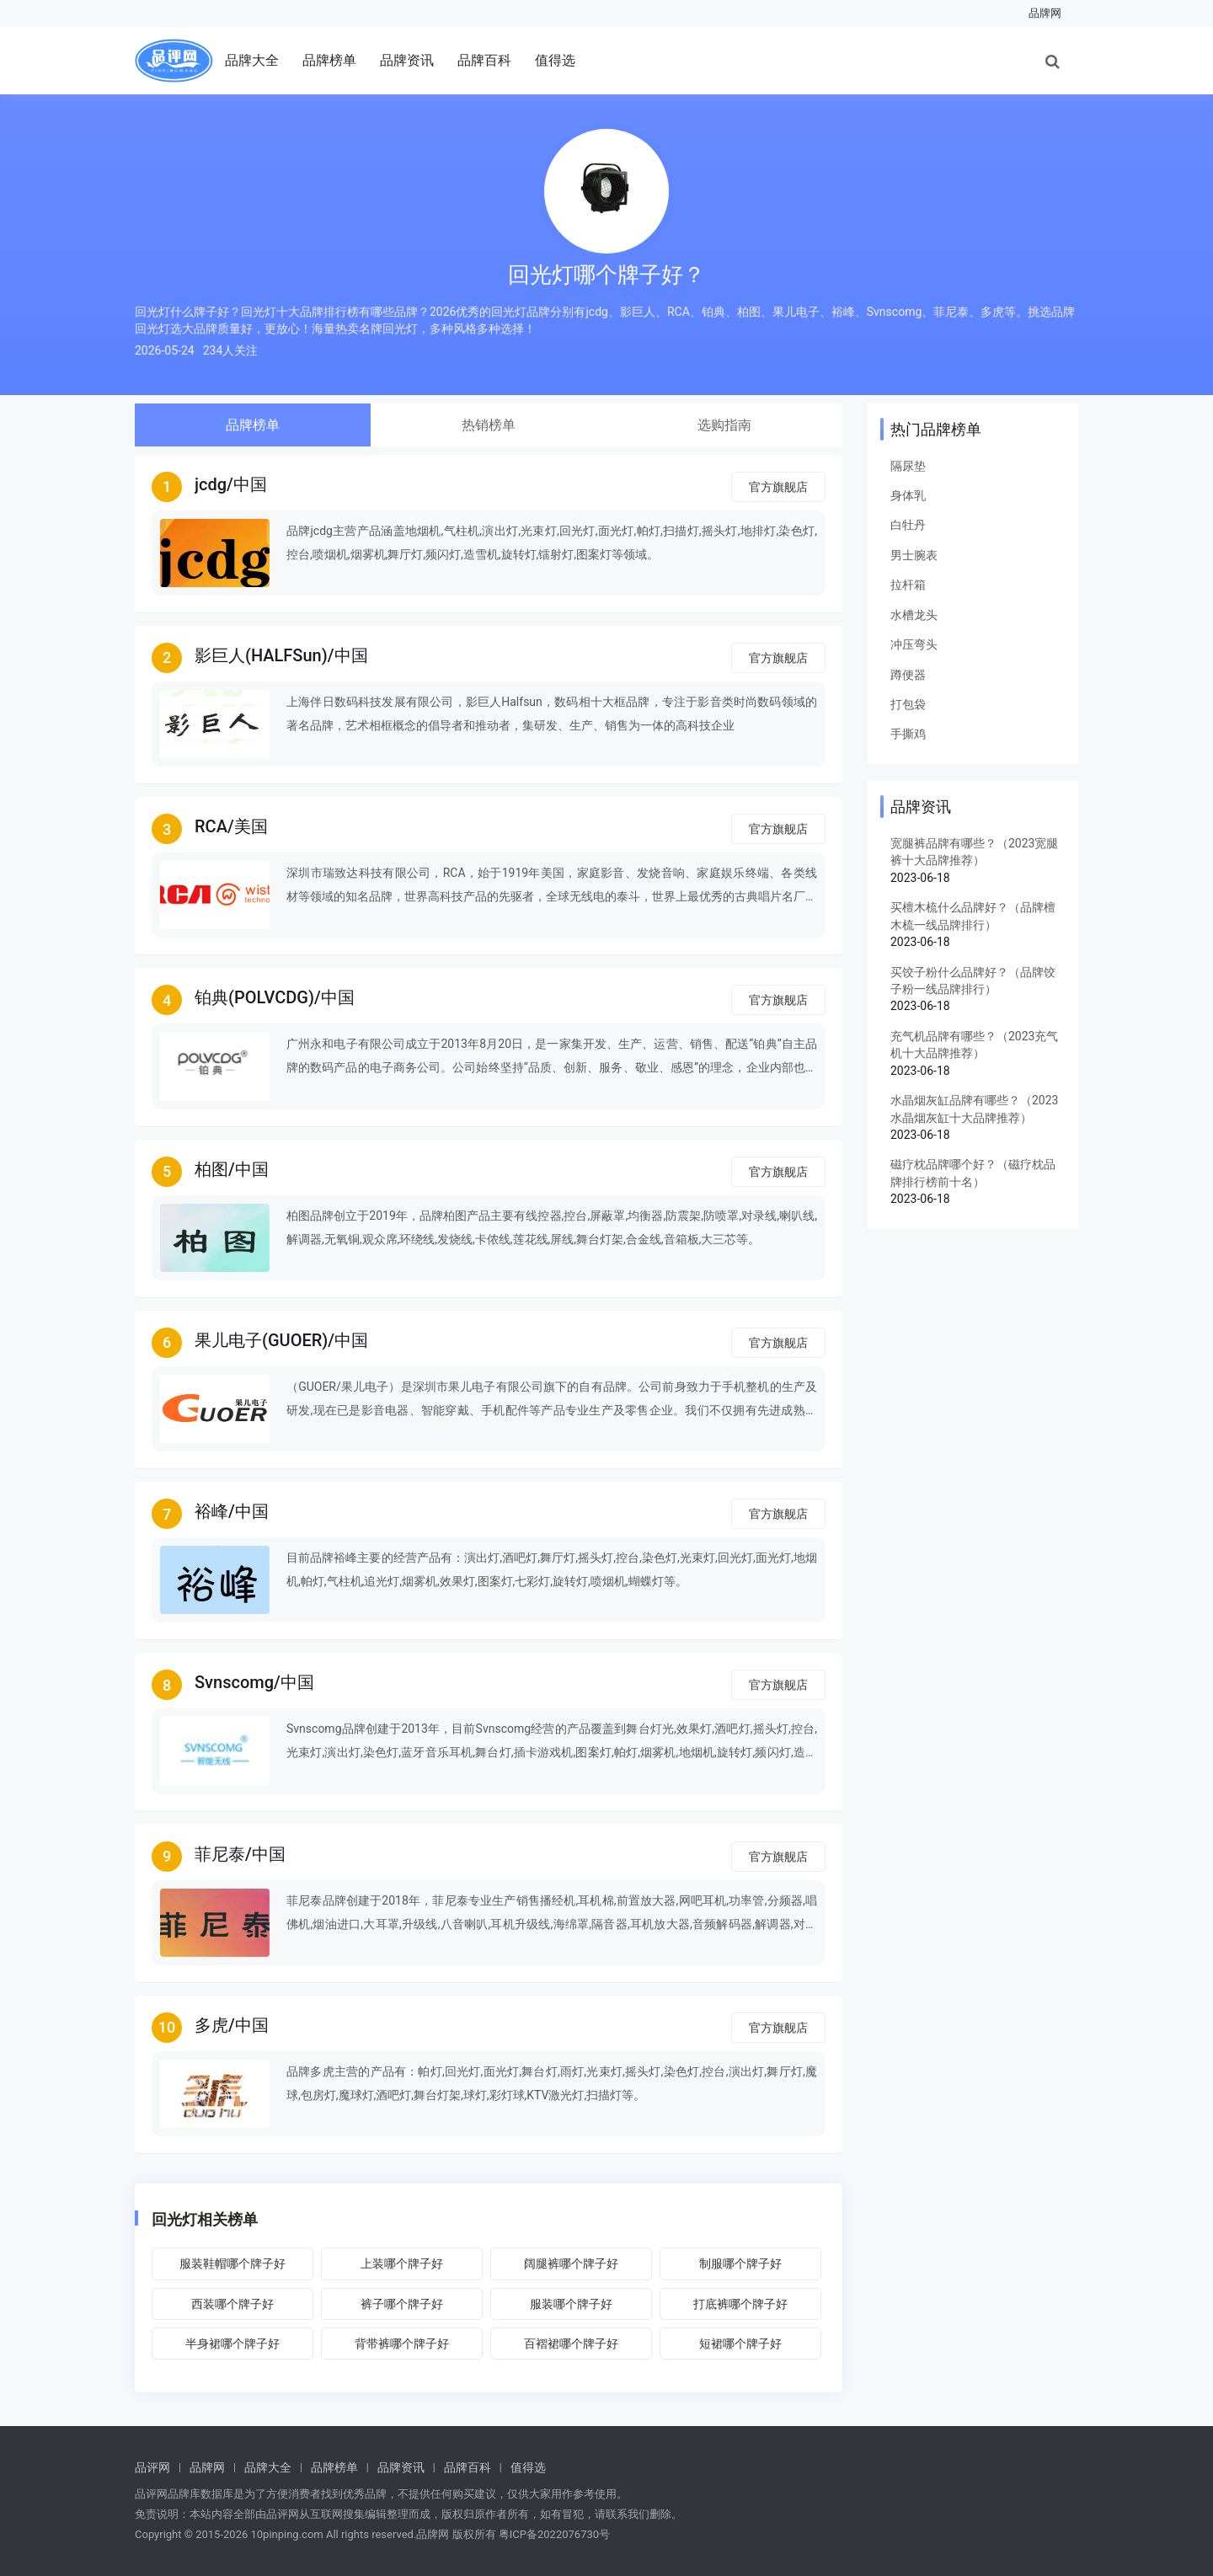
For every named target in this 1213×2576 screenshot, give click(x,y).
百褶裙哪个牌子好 (571, 2343)
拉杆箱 (908, 584)
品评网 (152, 2467)
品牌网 (1045, 13)
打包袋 (908, 704)
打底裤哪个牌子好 (740, 2304)
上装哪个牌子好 (402, 2263)
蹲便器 (908, 674)
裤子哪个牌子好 (402, 2304)
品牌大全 (252, 60)
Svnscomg (234, 1682)
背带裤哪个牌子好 (402, 2343)
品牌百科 (484, 60)
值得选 (555, 60)
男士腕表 (914, 555)
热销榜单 (489, 425)
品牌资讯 (407, 60)
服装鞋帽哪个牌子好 (232, 2263)
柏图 (211, 1169)
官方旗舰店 (778, 487)
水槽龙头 (914, 615)
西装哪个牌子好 (232, 2304)
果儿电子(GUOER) (261, 1340)
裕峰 (211, 1511)
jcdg (211, 484)
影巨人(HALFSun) (261, 655)
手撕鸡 (908, 733)
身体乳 (908, 495)
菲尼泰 (220, 1854)
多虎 (211, 2025)
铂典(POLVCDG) (254, 997)
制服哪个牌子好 (740, 2263)
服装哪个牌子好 (571, 2304)
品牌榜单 (329, 60)
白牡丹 (908, 525)
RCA (211, 826)
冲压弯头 (914, 644)
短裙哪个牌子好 (740, 2343)
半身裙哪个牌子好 (232, 2343)
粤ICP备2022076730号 (554, 2534)
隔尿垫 (908, 466)
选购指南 (724, 425)
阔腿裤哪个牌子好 (571, 2263)
